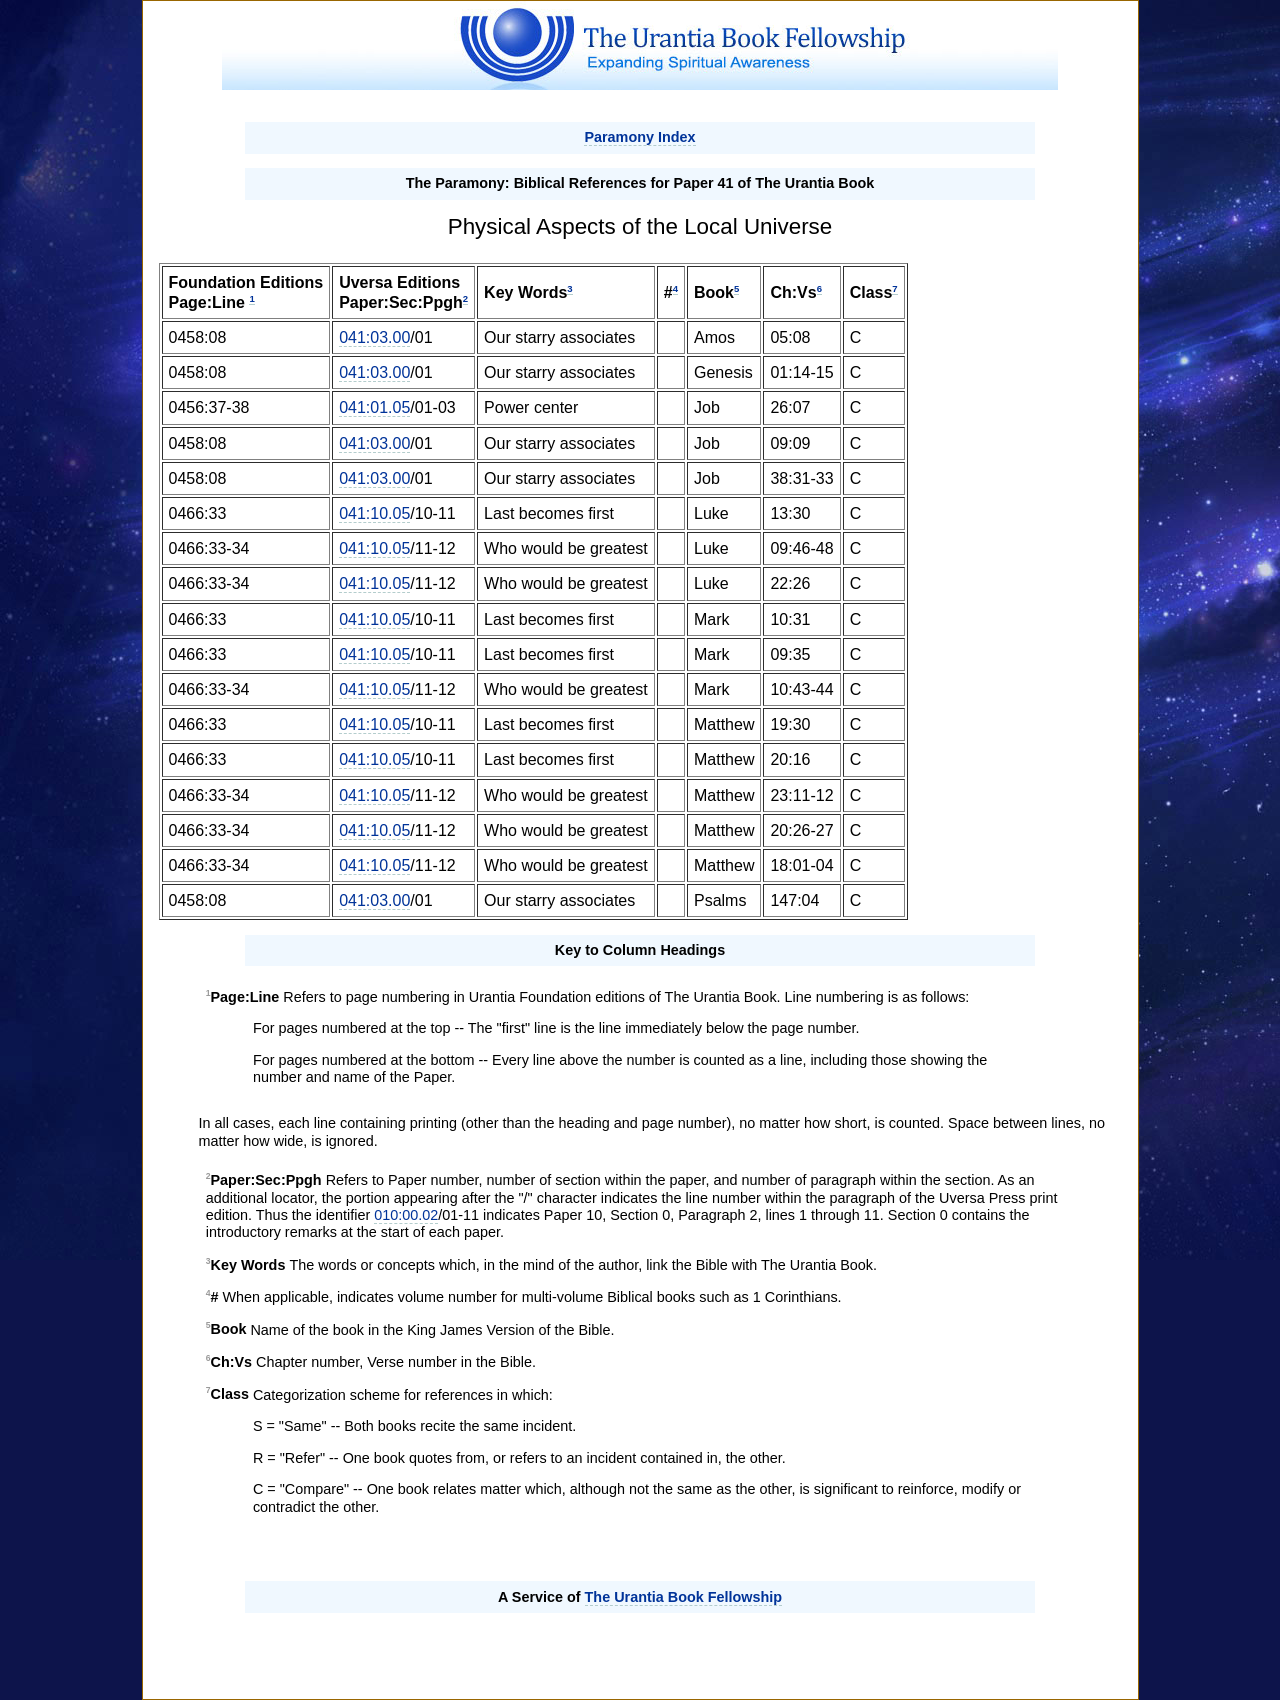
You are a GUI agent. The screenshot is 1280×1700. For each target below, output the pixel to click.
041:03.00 (374, 337)
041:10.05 (374, 513)
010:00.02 (406, 1215)
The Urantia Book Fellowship (684, 1597)
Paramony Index (639, 137)
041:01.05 (374, 407)
